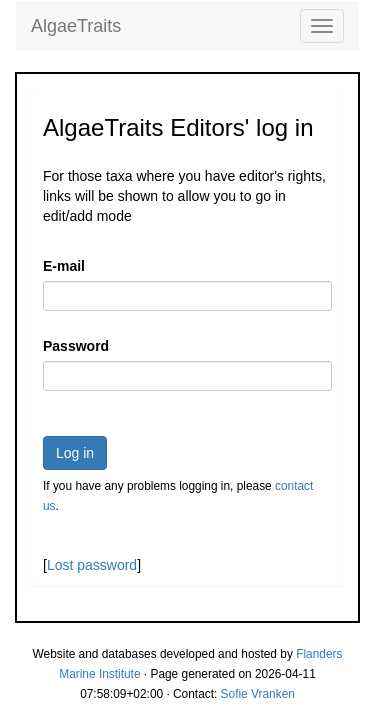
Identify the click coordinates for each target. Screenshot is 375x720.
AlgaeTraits (76, 26)
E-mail (64, 266)
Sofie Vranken (258, 694)
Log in (75, 453)
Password (76, 346)
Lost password (92, 565)
